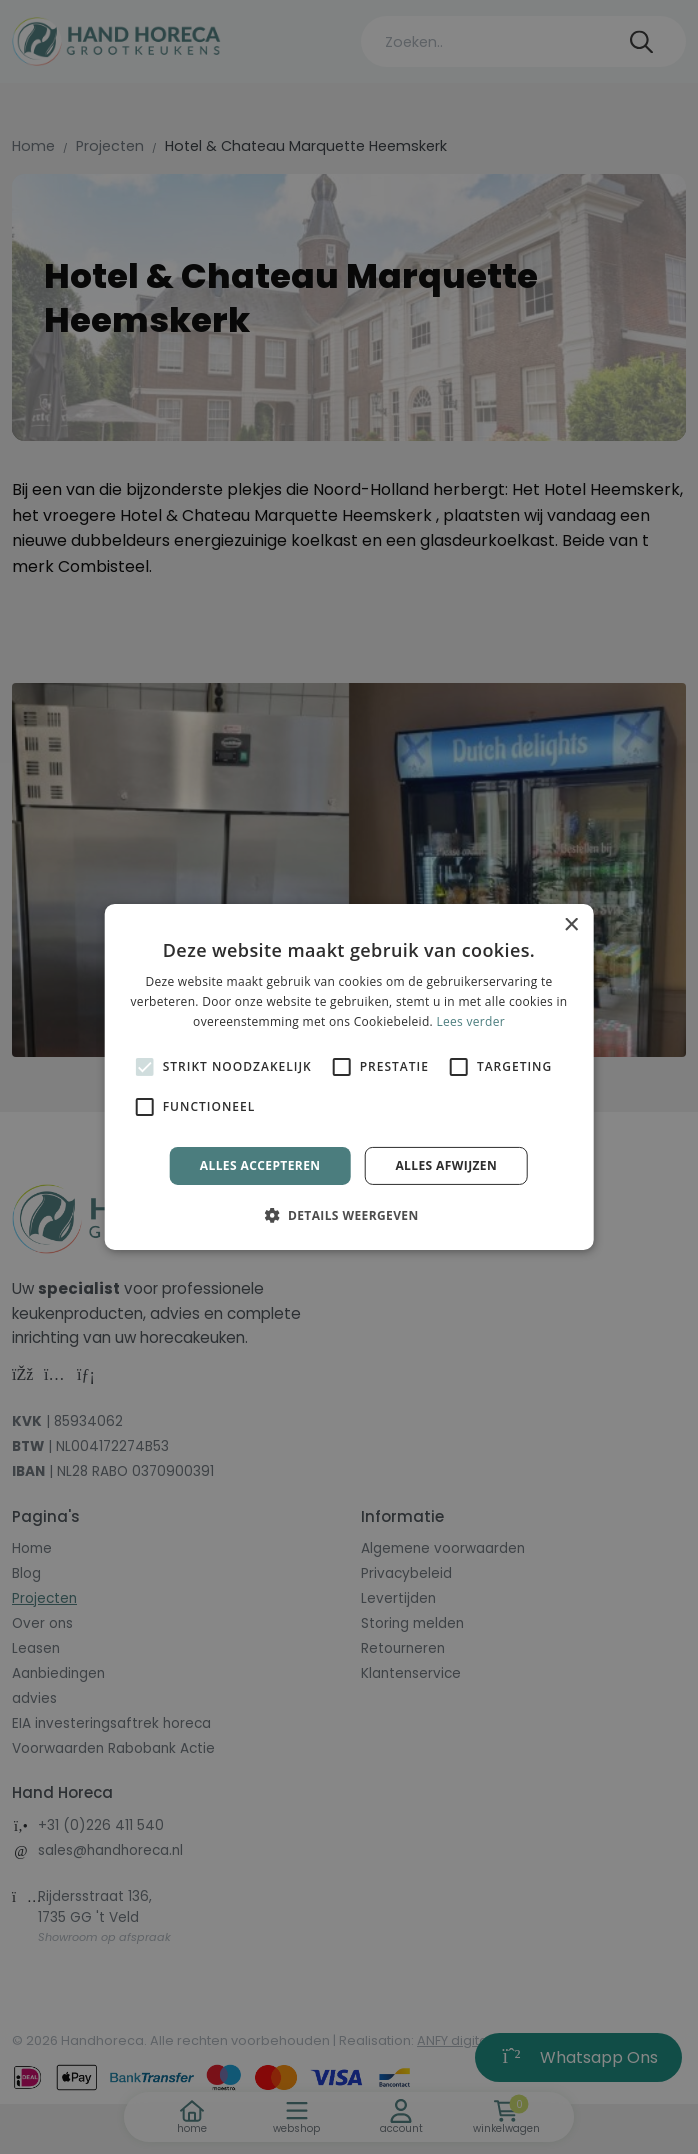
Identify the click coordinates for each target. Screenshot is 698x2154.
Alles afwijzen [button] (446, 1165)
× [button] (570, 925)
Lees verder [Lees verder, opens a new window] (470, 1021)
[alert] (349, 1077)
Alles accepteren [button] (260, 1165)
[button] (348, 1215)
